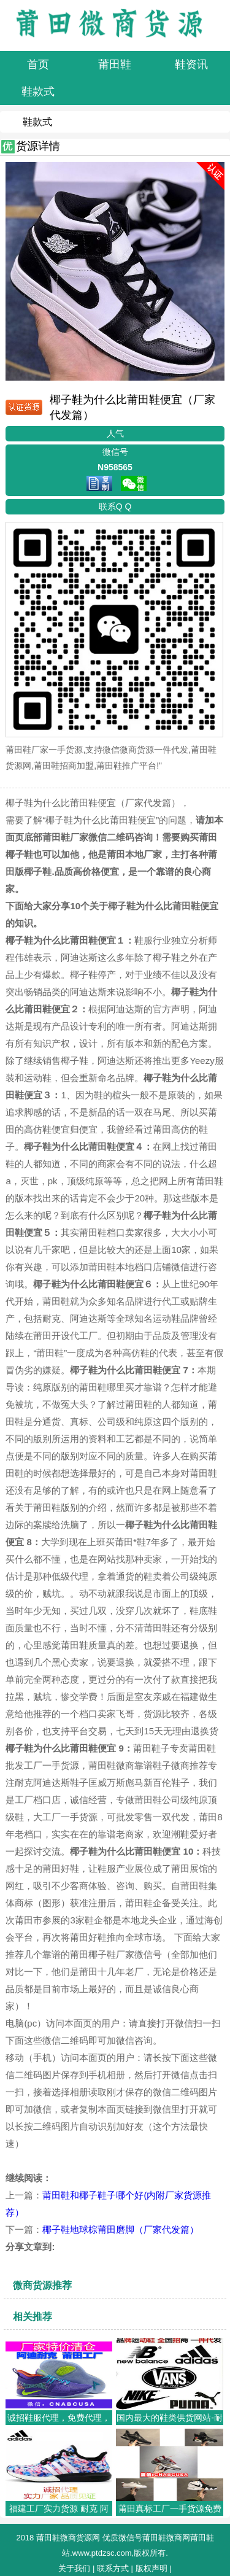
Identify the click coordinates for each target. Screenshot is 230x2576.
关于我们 (74, 2568)
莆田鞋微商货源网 (68, 2537)
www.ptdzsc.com (102, 2553)
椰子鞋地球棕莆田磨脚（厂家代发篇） (120, 2229)
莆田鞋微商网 (166, 2537)
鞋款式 (37, 122)
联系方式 (113, 2568)
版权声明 (151, 2568)
